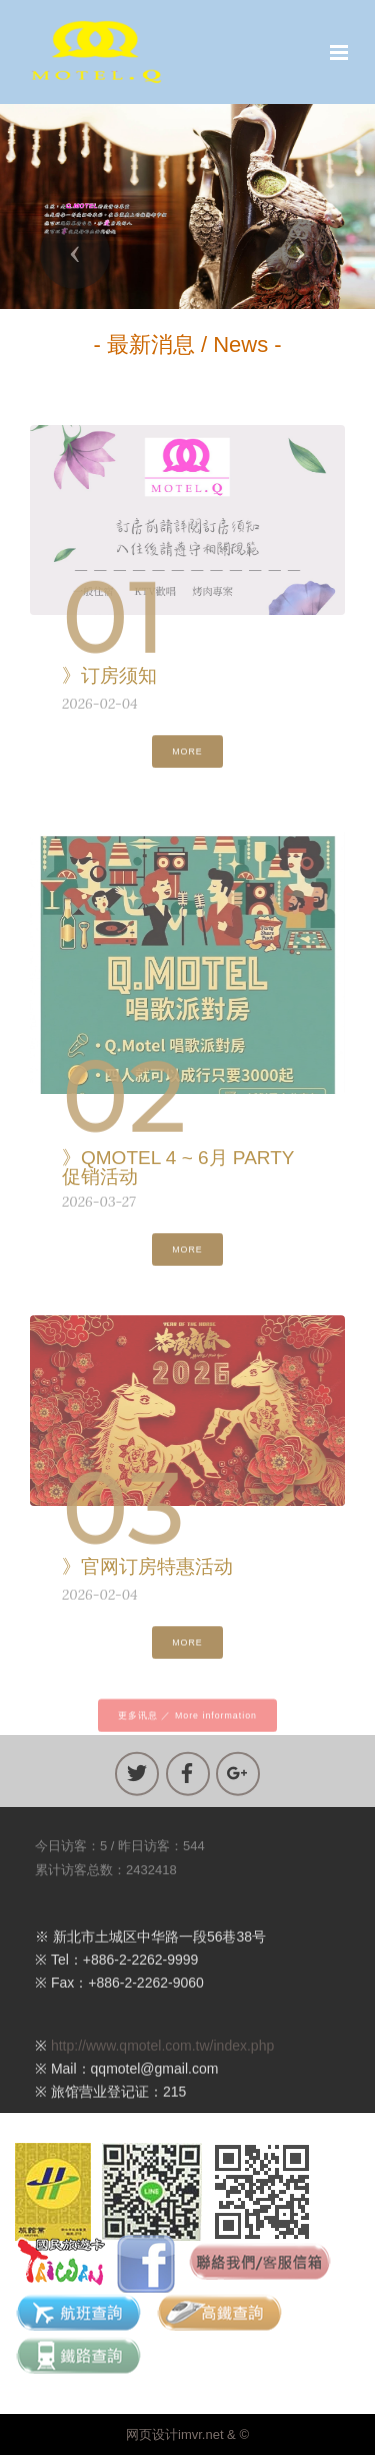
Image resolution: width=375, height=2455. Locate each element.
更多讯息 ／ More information (187, 1724)
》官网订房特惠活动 (147, 1571)
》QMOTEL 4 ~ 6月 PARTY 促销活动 (178, 1177)
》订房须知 (109, 680)
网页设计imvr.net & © (187, 2434)
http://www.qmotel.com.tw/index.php (162, 2064)
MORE (187, 760)
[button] (75, 254)
